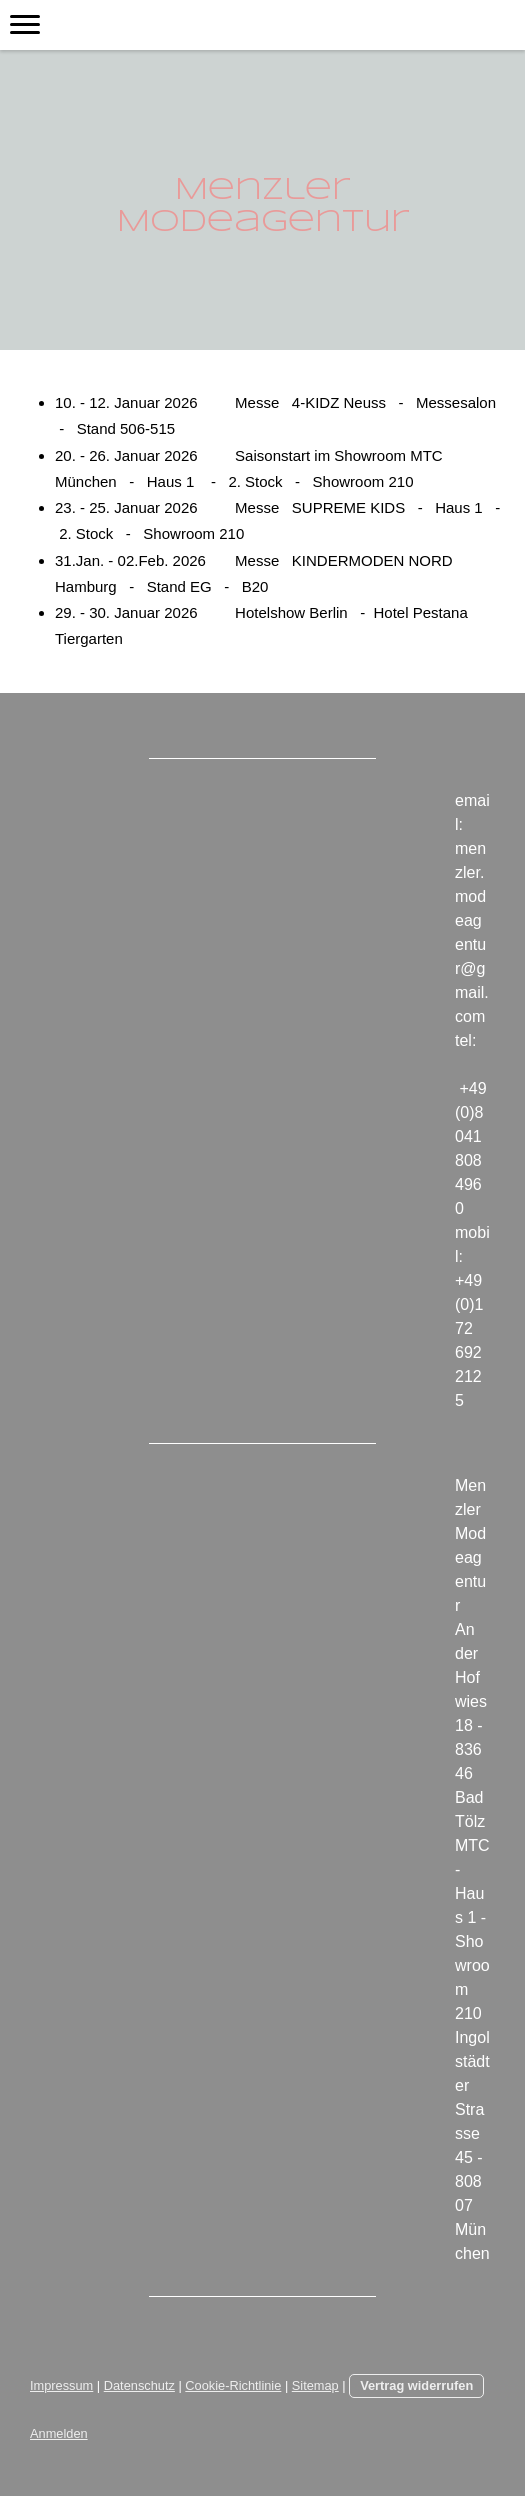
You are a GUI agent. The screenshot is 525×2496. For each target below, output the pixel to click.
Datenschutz (139, 2385)
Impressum (61, 2385)
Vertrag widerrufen (416, 2385)
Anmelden (59, 2433)
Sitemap (315, 2385)
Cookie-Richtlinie (233, 2385)
